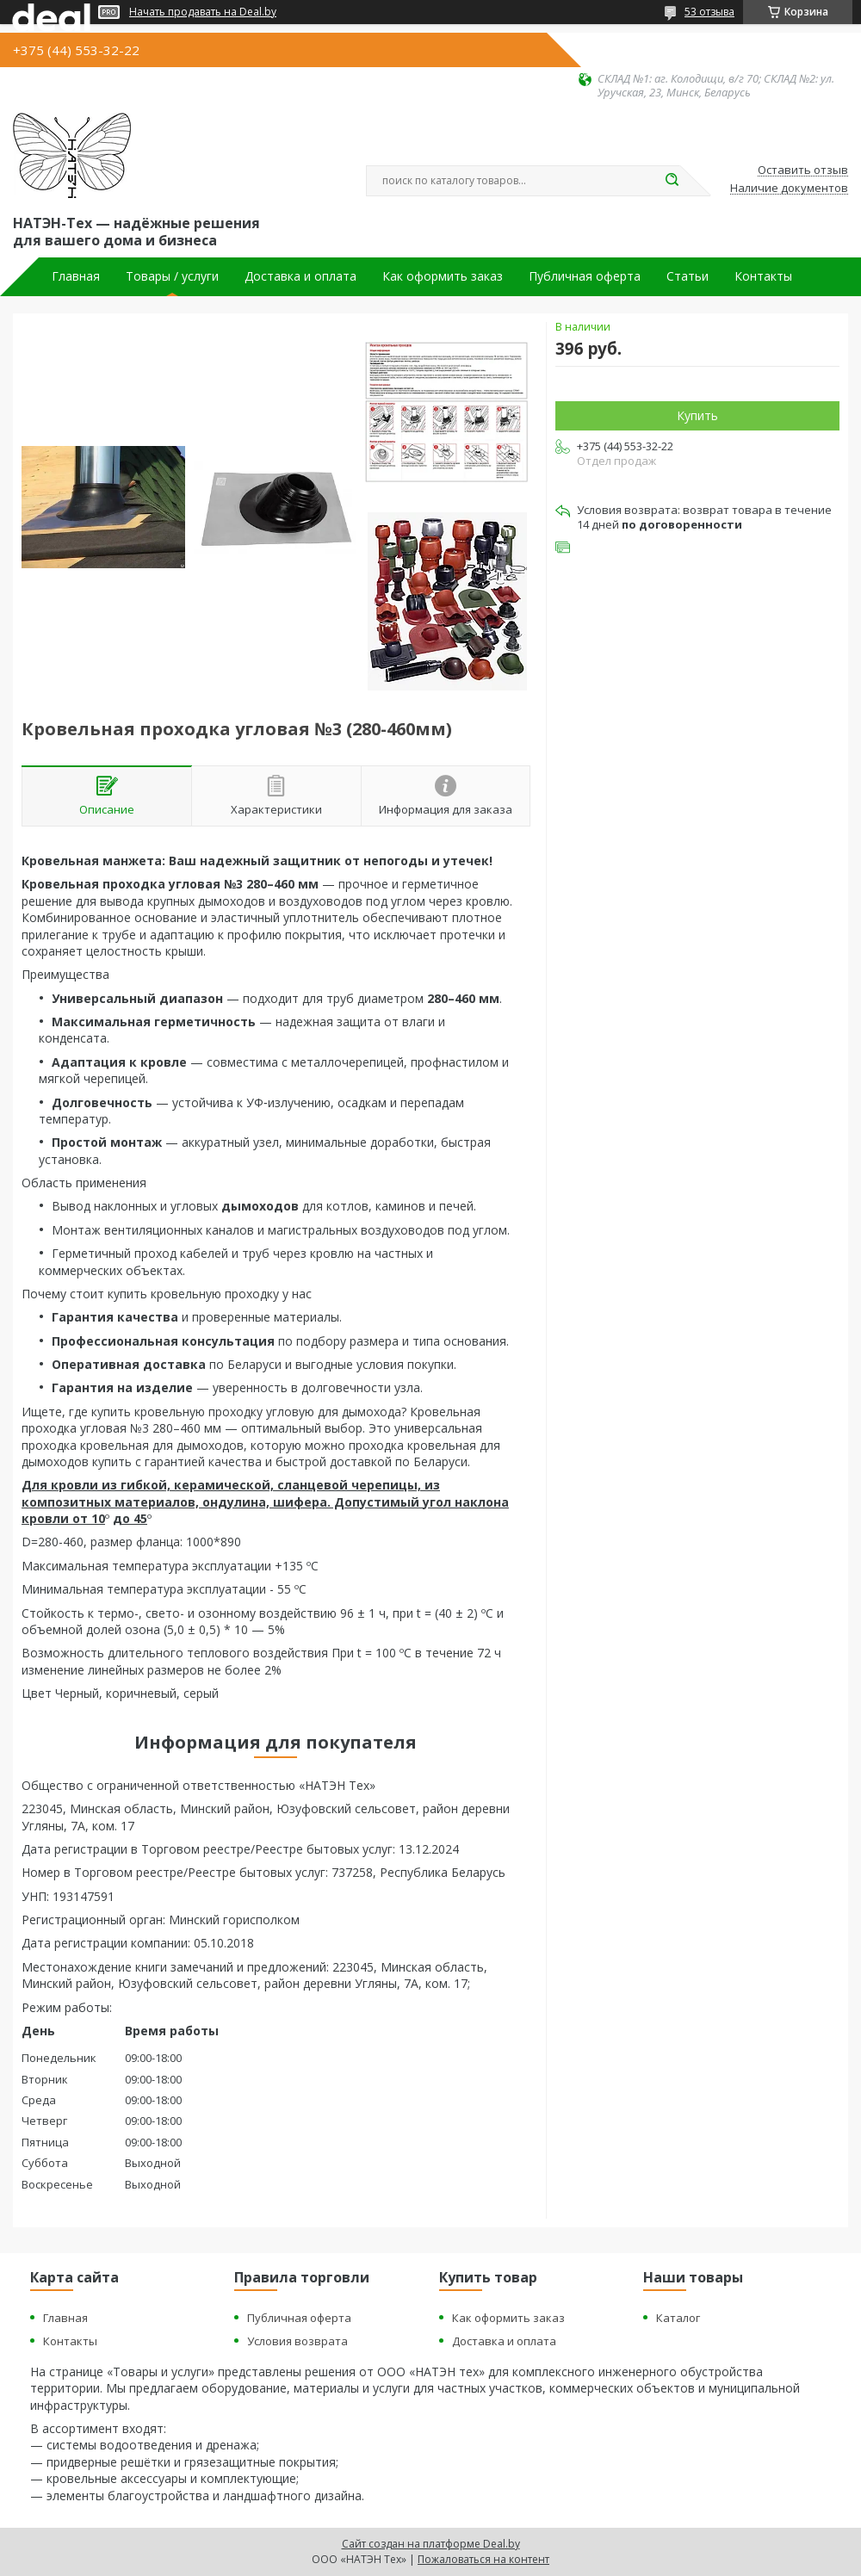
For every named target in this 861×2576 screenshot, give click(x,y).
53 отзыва (709, 11)
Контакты (763, 276)
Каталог (678, 2317)
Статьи (687, 276)
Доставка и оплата (300, 276)
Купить (697, 415)
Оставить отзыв (803, 170)
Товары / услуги (172, 276)
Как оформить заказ (442, 276)
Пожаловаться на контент (483, 2559)
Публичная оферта (585, 276)
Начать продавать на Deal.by (202, 12)
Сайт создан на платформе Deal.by (431, 2543)
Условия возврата (297, 2341)
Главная (76, 276)
